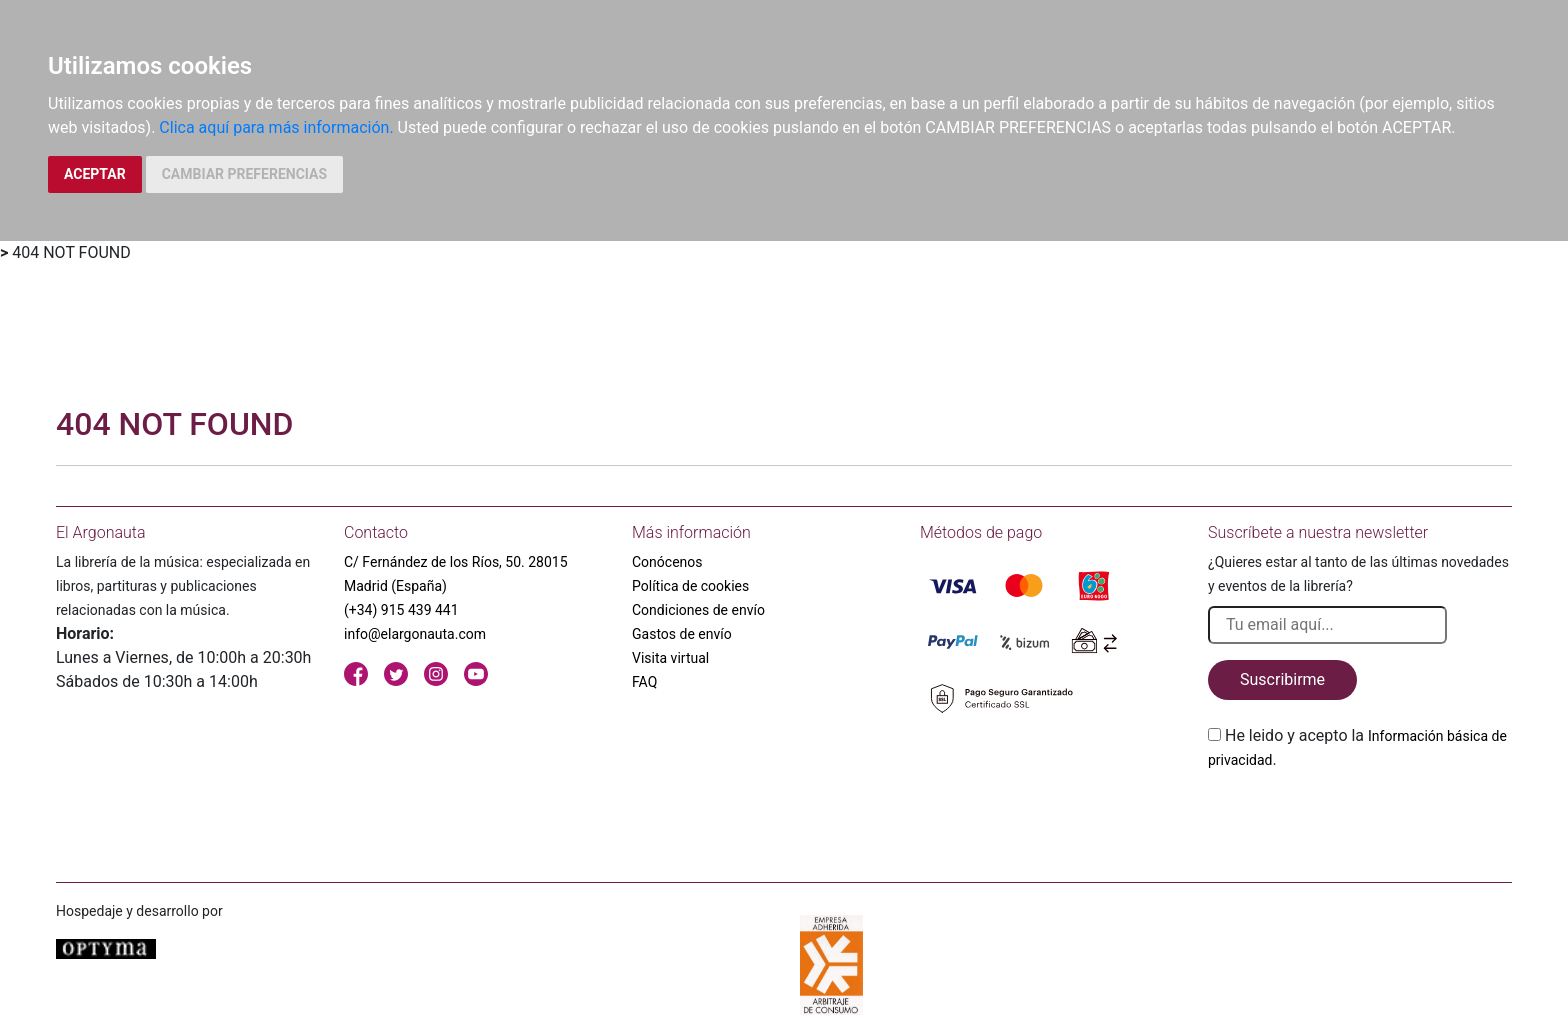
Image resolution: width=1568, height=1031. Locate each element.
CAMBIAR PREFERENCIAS (244, 174)
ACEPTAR (95, 174)
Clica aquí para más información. (276, 127)
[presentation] (1360, 819)
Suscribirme (1282, 679)
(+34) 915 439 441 (401, 610)
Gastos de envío (682, 634)
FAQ (644, 682)
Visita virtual (670, 658)
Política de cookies (690, 586)
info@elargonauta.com (415, 634)
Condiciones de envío (698, 610)
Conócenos (667, 562)
